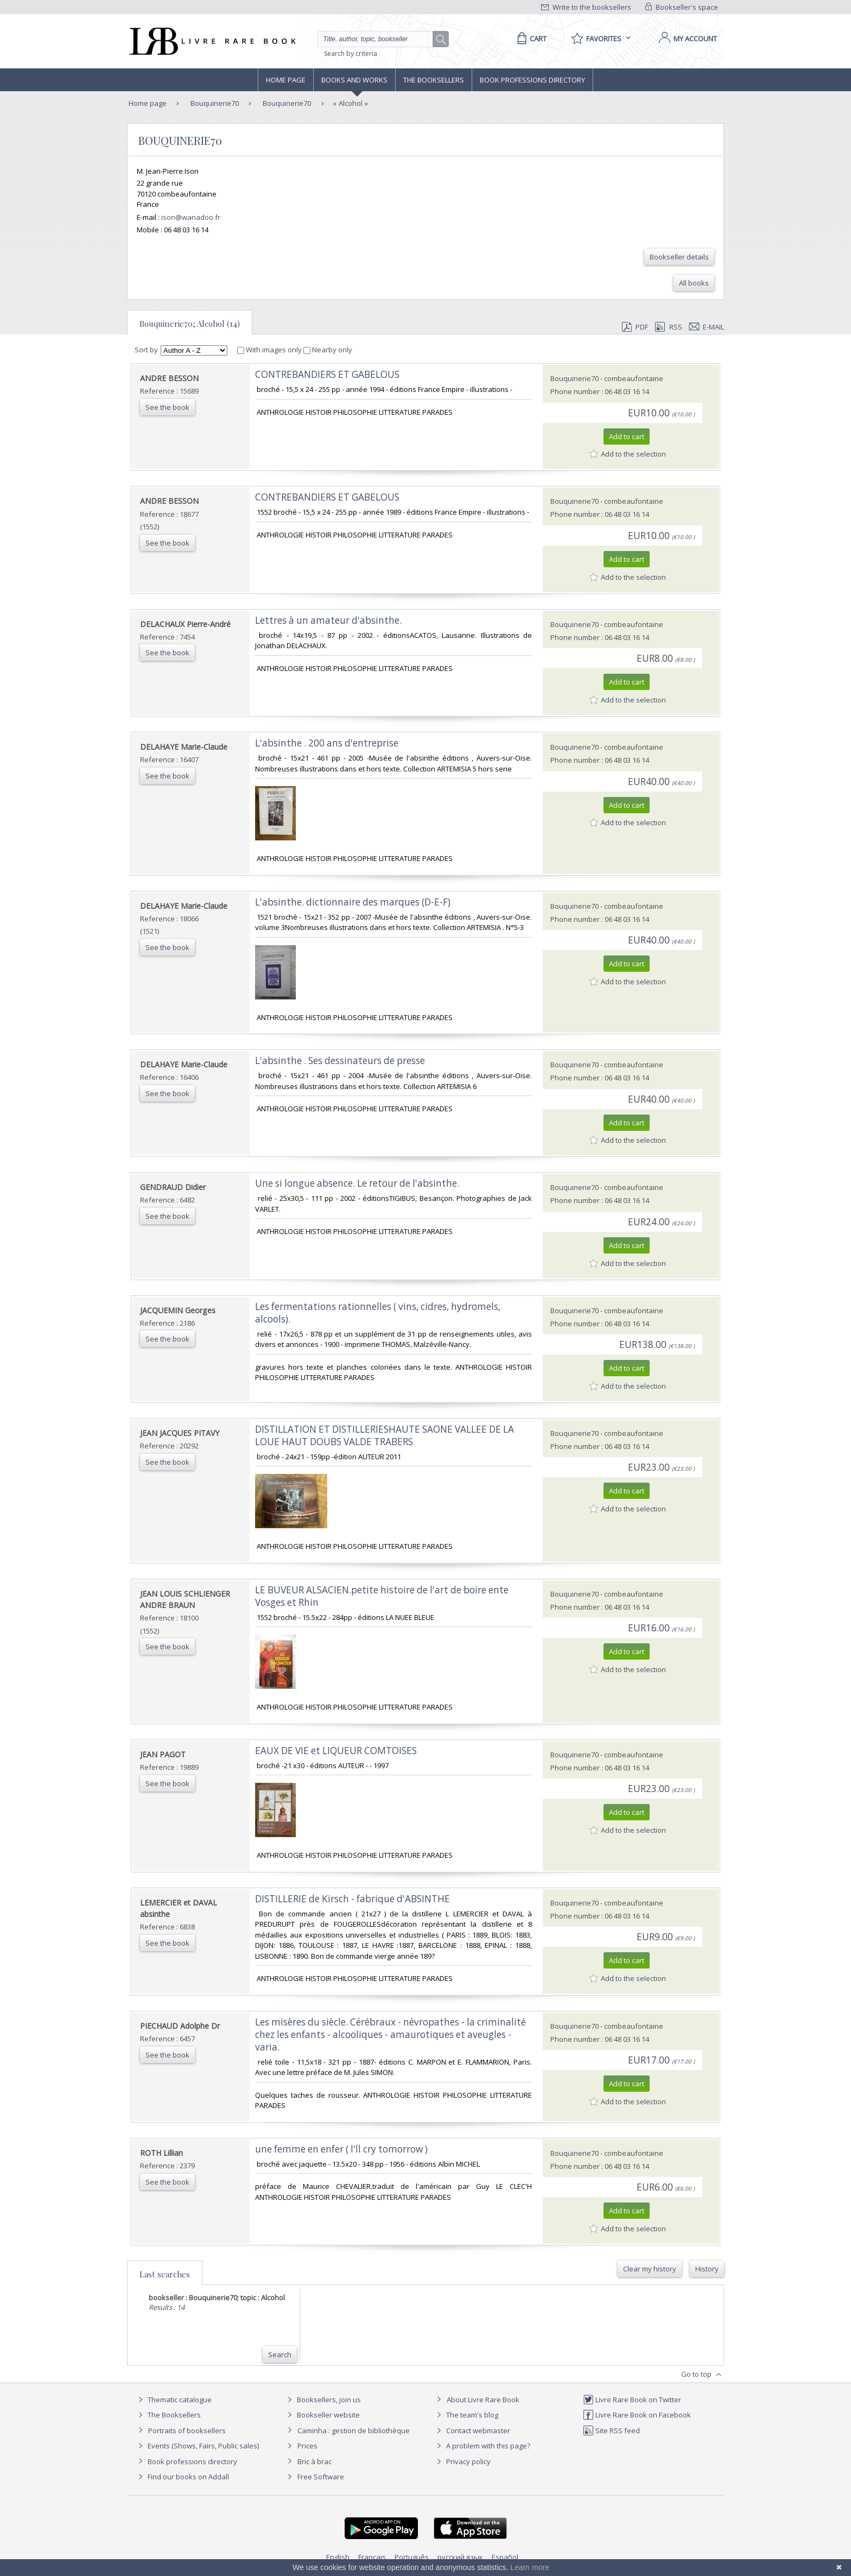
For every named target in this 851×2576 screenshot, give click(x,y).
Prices (307, 2446)
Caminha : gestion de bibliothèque (353, 2430)
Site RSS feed (611, 2430)
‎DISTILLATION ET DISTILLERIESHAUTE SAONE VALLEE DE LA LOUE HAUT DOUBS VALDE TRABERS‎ (384, 1435)
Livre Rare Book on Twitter (632, 2399)
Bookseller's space (681, 7)
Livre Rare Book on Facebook (637, 2414)
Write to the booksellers (586, 7)
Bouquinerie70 (214, 103)
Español (505, 2557)
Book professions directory (532, 80)
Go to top (702, 2374)
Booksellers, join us (322, 2399)
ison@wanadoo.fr (190, 217)
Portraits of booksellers (187, 2430)
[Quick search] (379, 39)
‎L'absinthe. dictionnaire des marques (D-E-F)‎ (352, 902)
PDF (635, 327)
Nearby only (327, 350)
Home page (286, 80)
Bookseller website (322, 2414)
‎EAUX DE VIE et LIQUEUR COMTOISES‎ (336, 1750)
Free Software (320, 2477)
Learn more (529, 2567)
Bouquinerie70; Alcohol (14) (189, 323)
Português (412, 2557)
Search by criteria (350, 53)
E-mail (707, 327)
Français (372, 2557)
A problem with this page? (482, 2445)
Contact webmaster (472, 2430)
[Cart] (530, 38)
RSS (667, 327)
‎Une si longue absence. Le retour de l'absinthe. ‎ (358, 1183)
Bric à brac (314, 2461)
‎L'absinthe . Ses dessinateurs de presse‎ (340, 1060)
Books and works (354, 80)
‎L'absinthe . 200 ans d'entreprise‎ (326, 743)
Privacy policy (462, 2461)
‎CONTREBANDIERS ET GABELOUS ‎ (328, 374)
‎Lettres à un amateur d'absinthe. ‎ (329, 620)
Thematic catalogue (173, 2399)
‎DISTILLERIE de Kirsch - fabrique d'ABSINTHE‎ (352, 1899)
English (338, 2557)
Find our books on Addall (182, 2476)
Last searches (164, 2274)
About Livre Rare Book (483, 2399)
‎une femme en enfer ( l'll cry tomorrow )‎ (341, 2149)
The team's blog (466, 2414)
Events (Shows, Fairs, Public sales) (197, 2445)
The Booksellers (433, 80)
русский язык (460, 2557)
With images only (270, 350)
